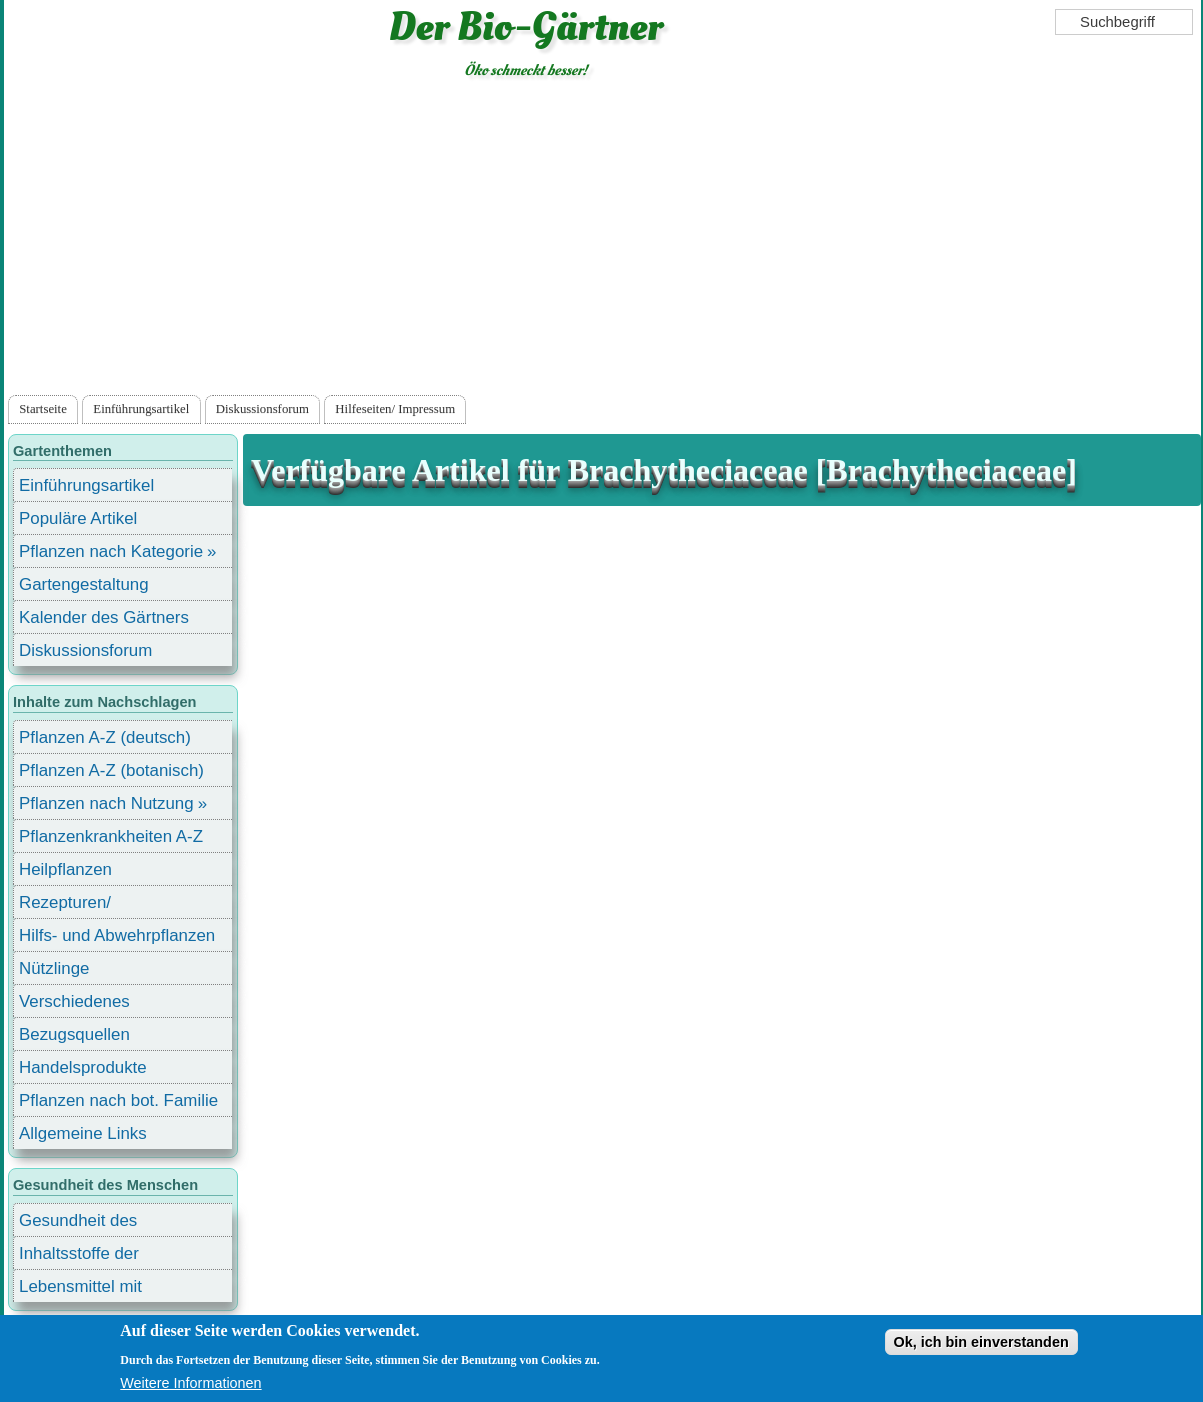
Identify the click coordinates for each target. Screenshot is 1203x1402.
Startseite (43, 409)
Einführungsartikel (141, 409)
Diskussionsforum (262, 409)
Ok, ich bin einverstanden (981, 1342)
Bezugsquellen (74, 1034)
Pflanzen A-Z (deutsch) (105, 737)
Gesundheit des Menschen (78, 1223)
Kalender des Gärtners (104, 617)
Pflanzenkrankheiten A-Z (111, 836)
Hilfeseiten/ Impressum (395, 409)
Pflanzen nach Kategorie (111, 551)
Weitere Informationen (190, 1383)
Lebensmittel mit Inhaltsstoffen (80, 1289)
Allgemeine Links (83, 1133)
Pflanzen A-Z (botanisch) (111, 770)
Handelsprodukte (83, 1067)
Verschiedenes (74, 1001)
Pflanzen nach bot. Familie (118, 1100)
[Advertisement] (602, 241)
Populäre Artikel (78, 518)
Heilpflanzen (65, 869)
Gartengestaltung (84, 584)
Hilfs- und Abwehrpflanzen (117, 935)
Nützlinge (54, 968)
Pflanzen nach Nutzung (106, 803)
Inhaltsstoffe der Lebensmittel (79, 1256)
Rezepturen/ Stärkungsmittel (77, 905)
